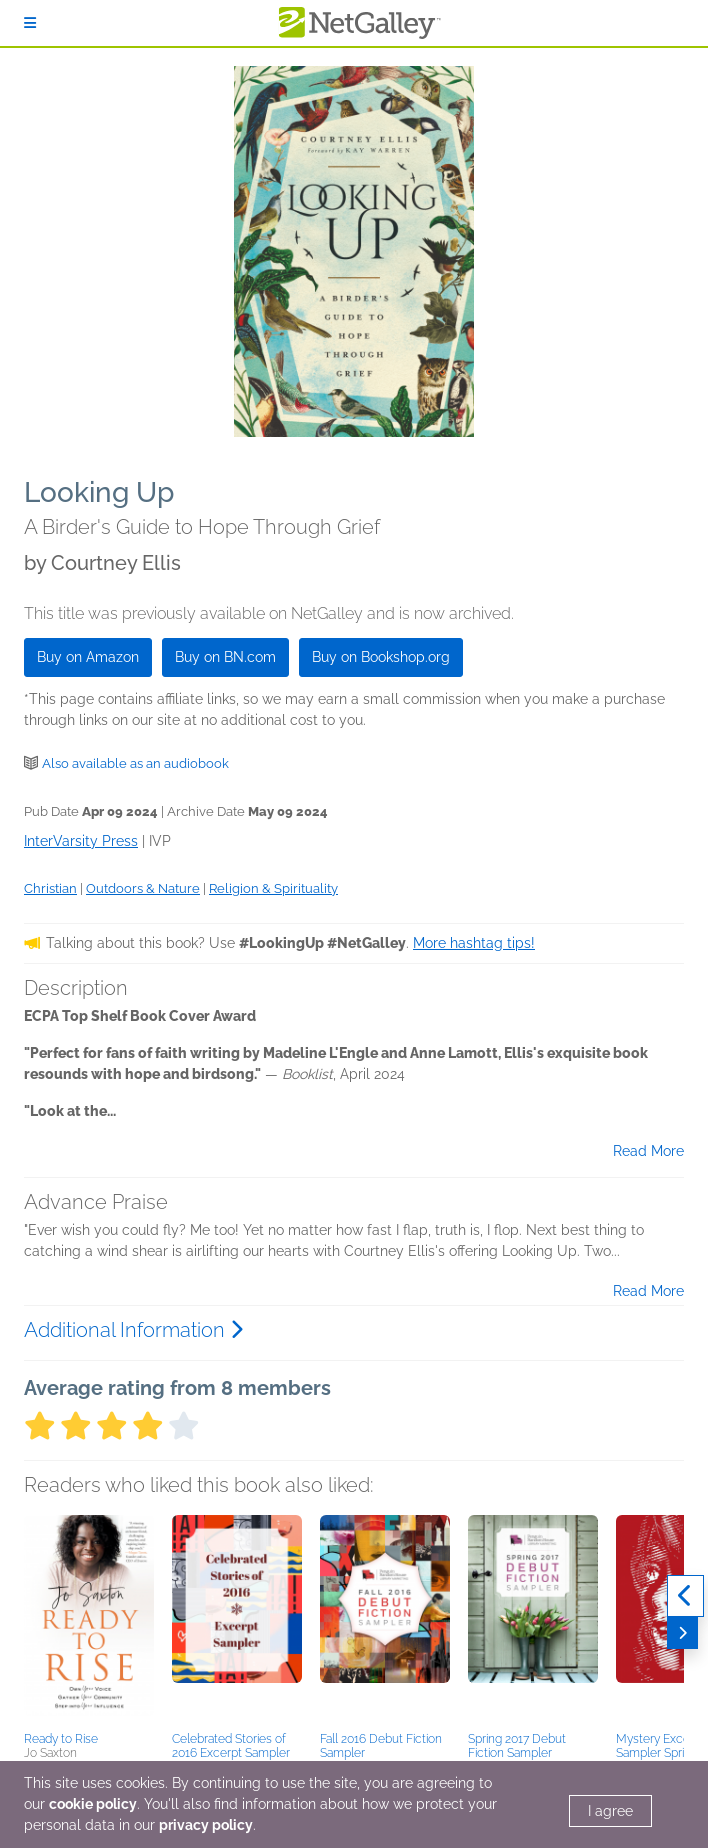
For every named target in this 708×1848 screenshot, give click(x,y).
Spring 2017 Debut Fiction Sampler (517, 1746)
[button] (89, 1620)
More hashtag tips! (474, 943)
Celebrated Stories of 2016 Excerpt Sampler (231, 1746)
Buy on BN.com (225, 657)
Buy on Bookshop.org (381, 657)
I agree (610, 1811)
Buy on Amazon (88, 657)
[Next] (682, 1633)
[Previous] (685, 1596)
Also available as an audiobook (135, 763)
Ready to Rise (61, 1739)
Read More (648, 1151)
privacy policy (206, 1825)
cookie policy (93, 1804)
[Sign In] (30, 23)
